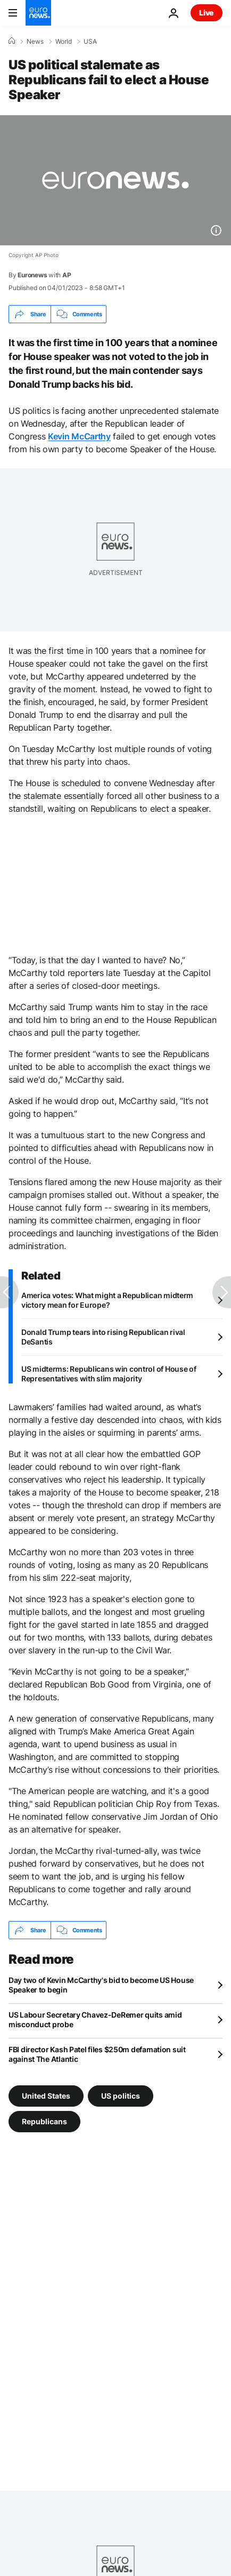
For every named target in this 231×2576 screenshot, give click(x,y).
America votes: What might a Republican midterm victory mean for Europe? (107, 1300)
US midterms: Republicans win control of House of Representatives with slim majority (108, 1373)
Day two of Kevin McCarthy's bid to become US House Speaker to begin (101, 1984)
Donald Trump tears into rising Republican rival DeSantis (103, 1336)
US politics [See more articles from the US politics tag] (120, 2095)
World (63, 41)
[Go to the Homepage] (38, 13)
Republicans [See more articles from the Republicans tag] (44, 2121)
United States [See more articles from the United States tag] (46, 2095)
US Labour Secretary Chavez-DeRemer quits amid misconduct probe (95, 2019)
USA (90, 41)
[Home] (12, 41)
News (35, 41)
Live (206, 12)
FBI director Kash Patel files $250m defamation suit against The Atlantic (97, 2054)
